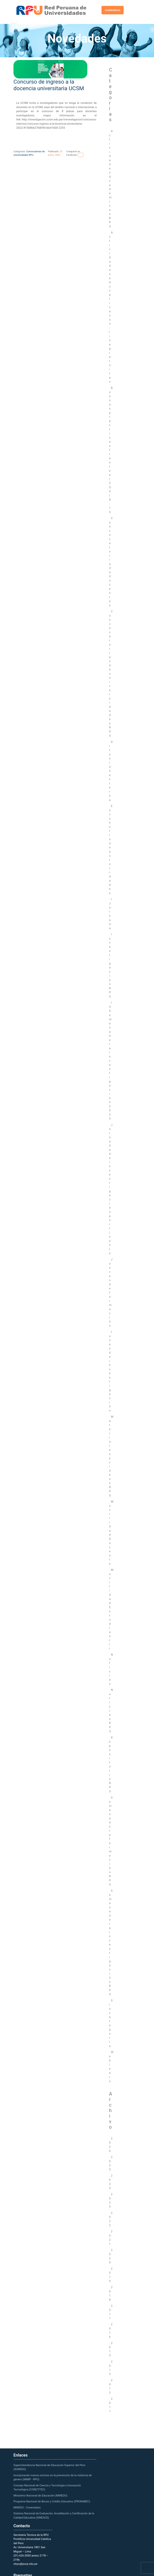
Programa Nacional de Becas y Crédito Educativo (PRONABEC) (51, 2501)
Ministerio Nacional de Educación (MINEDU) (40, 2495)
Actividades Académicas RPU (111, 178)
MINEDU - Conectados (27, 2507)
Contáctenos (112, 10)
